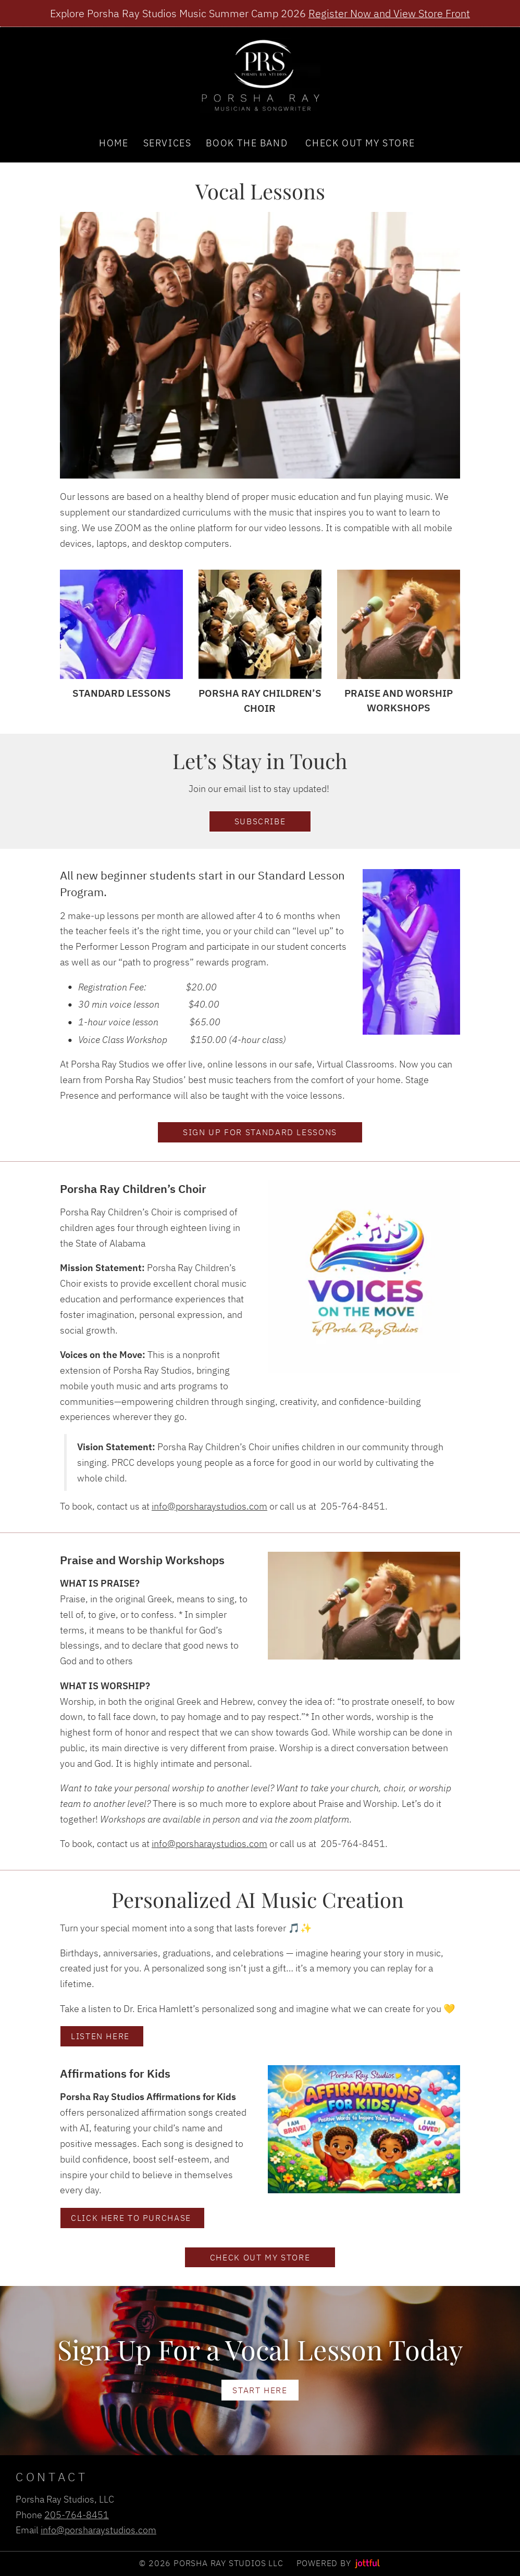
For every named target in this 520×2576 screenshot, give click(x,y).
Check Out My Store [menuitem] (360, 142)
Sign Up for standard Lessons (260, 1131)
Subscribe (260, 820)
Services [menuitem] (167, 142)
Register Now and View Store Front (389, 13)
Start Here (259, 2389)
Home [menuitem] (113, 142)
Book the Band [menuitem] (247, 142)
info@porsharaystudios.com (209, 1506)
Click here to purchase (132, 2217)
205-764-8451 (76, 2514)
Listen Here (102, 2035)
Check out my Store (260, 2257)
